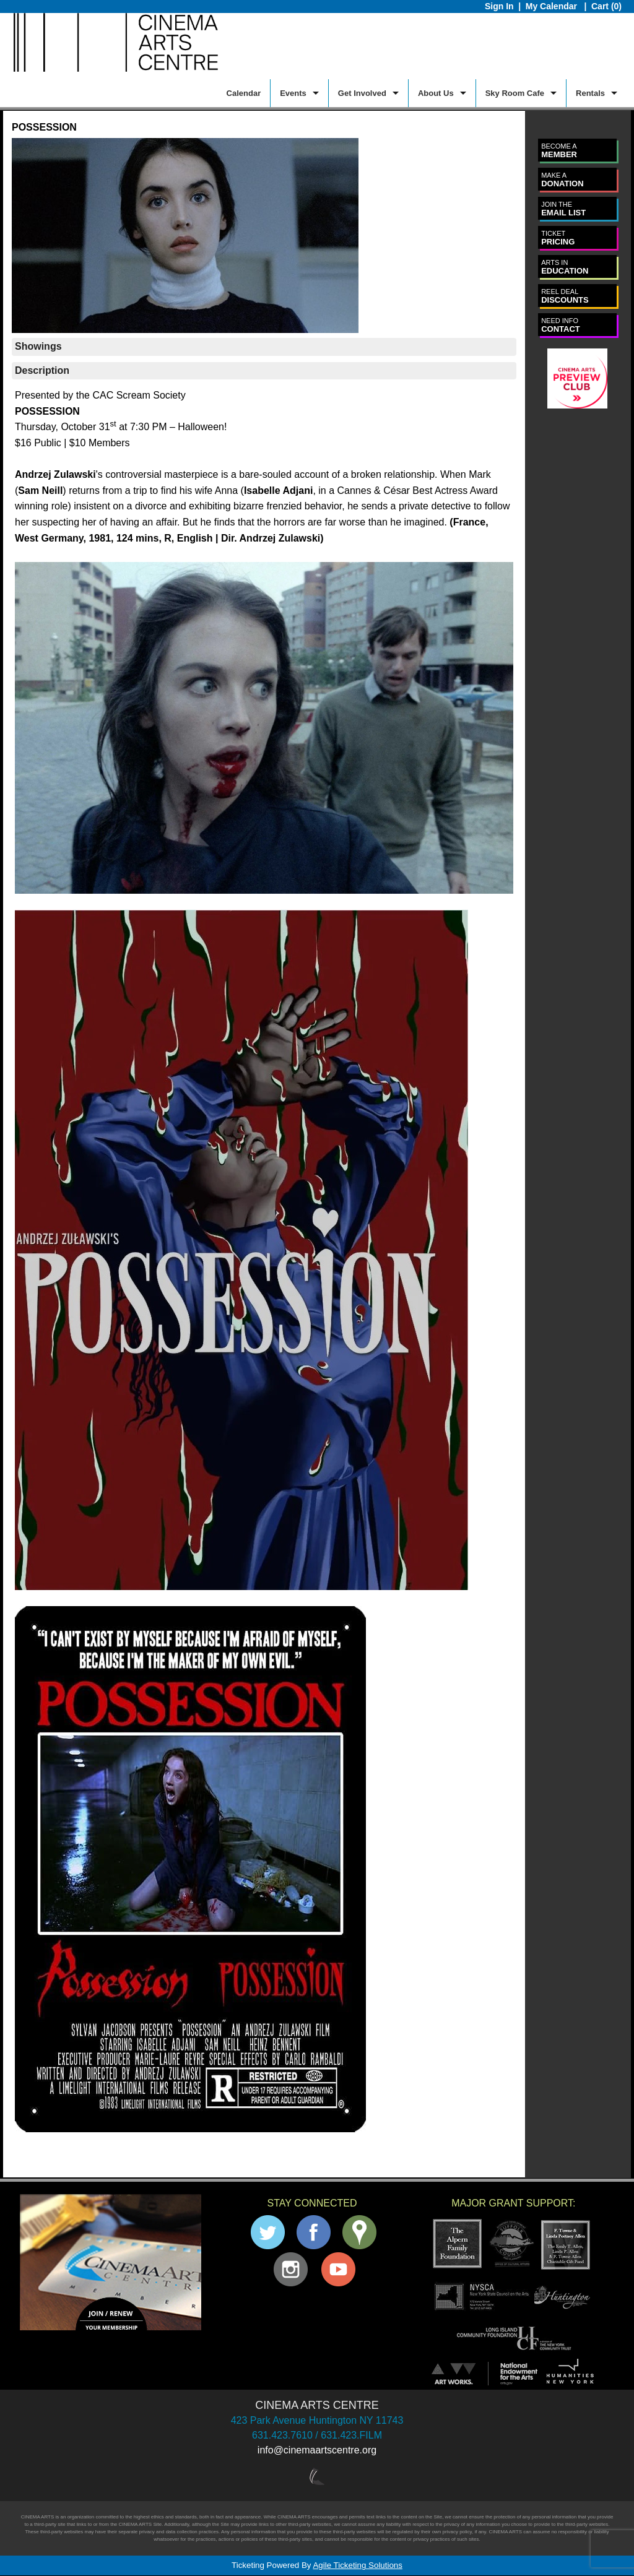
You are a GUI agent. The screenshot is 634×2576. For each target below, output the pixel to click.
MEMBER (559, 150)
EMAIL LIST (563, 209)
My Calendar (553, 6)
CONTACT (560, 325)
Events (293, 93)
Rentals (590, 93)
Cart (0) (606, 6)
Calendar (244, 93)
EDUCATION (564, 267)
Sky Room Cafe (514, 93)
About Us (436, 93)
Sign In (499, 6)
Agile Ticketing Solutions (357, 2565)
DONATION (562, 179)
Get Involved (362, 93)
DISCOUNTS (565, 296)
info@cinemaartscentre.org (317, 2450)
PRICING (558, 238)
